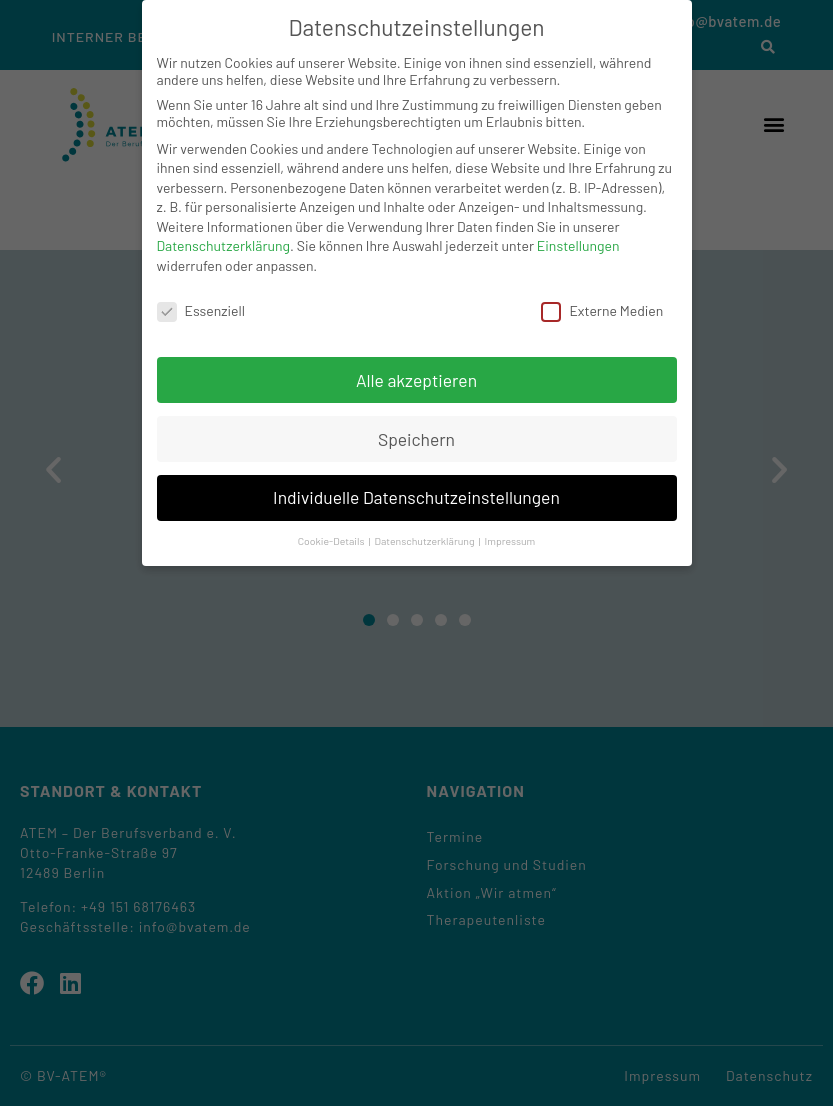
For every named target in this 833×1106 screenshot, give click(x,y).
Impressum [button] (510, 540)
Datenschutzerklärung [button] (425, 540)
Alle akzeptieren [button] (416, 380)
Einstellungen (578, 245)
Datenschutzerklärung (224, 245)
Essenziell (201, 310)
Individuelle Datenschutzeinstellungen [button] (416, 497)
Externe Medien (602, 310)
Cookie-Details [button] (332, 540)
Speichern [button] (416, 439)
